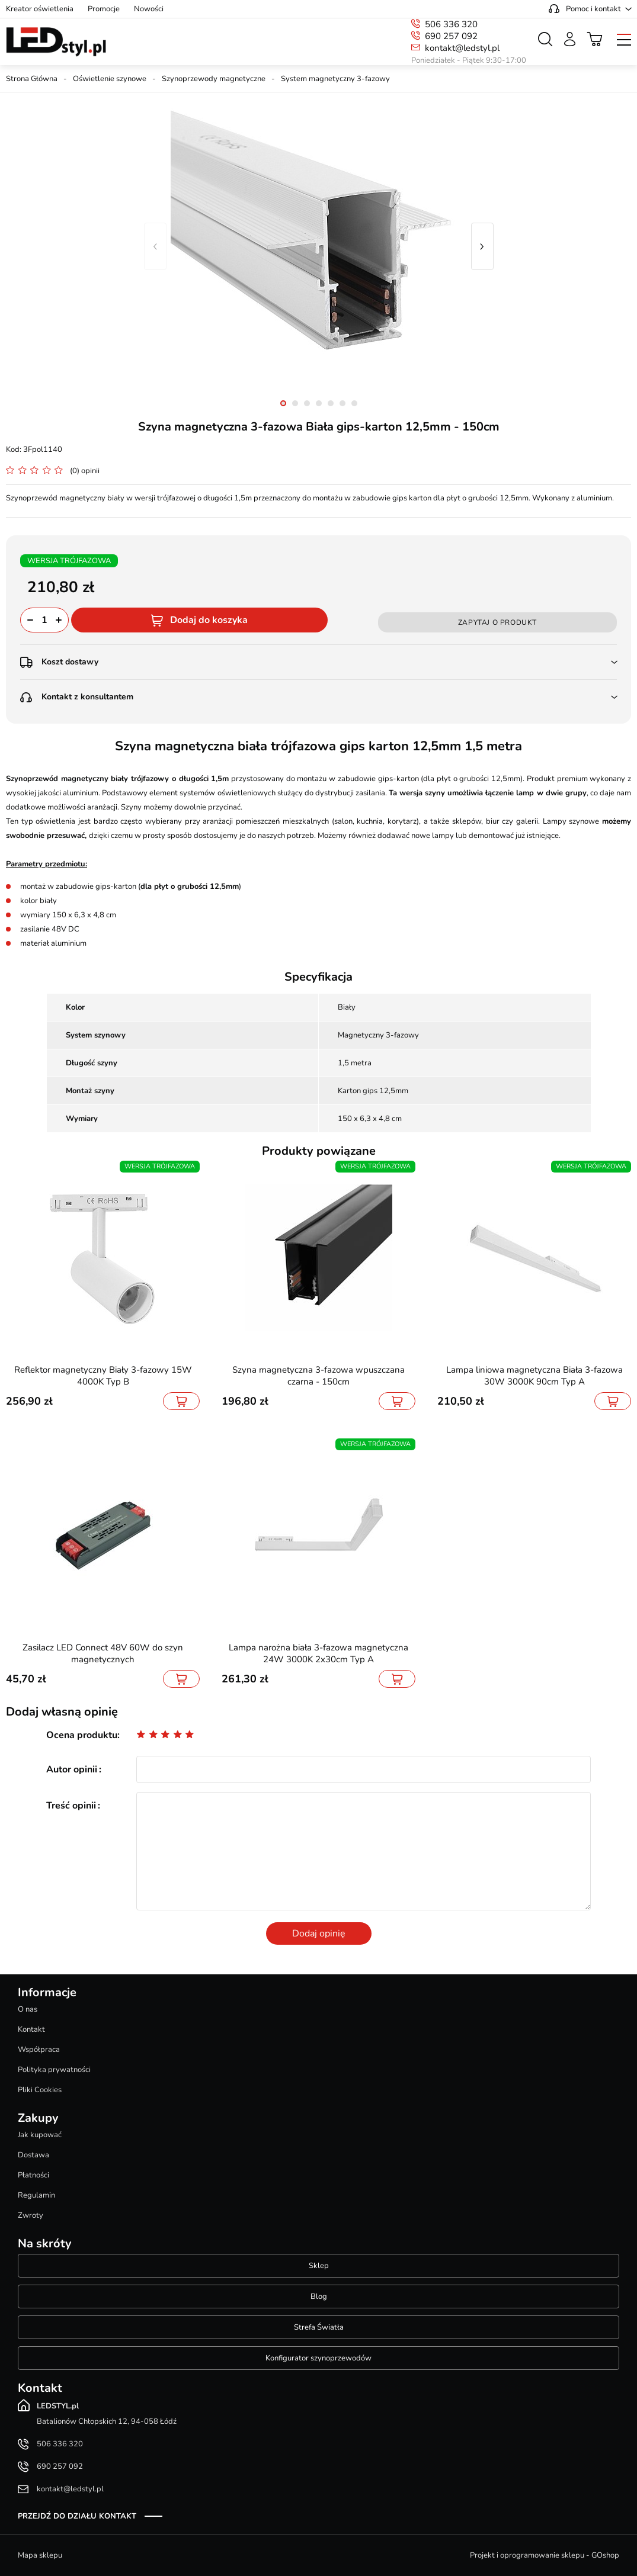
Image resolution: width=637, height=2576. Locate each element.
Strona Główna (31, 78)
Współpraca (39, 2049)
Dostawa (33, 2155)
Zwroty (30, 2215)
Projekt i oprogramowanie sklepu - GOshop (544, 2555)
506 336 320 (451, 24)
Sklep (319, 2265)
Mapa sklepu (40, 2555)
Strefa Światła (319, 2327)
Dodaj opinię (318, 1933)
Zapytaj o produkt (497, 622)
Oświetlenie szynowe (109, 78)
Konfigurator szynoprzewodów (318, 2358)
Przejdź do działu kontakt (77, 2516)
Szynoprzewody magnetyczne (213, 78)
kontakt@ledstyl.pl (462, 48)
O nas (27, 2009)
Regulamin (36, 2195)
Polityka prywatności (54, 2069)
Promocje (104, 9)
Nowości (149, 9)
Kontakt (31, 2029)
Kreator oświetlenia (39, 9)
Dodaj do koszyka (209, 620)
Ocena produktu (81, 1735)
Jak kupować (40, 2134)
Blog (319, 2296)
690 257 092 (451, 36)
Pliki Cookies (40, 2089)
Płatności (33, 2175)
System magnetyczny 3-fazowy (335, 78)
